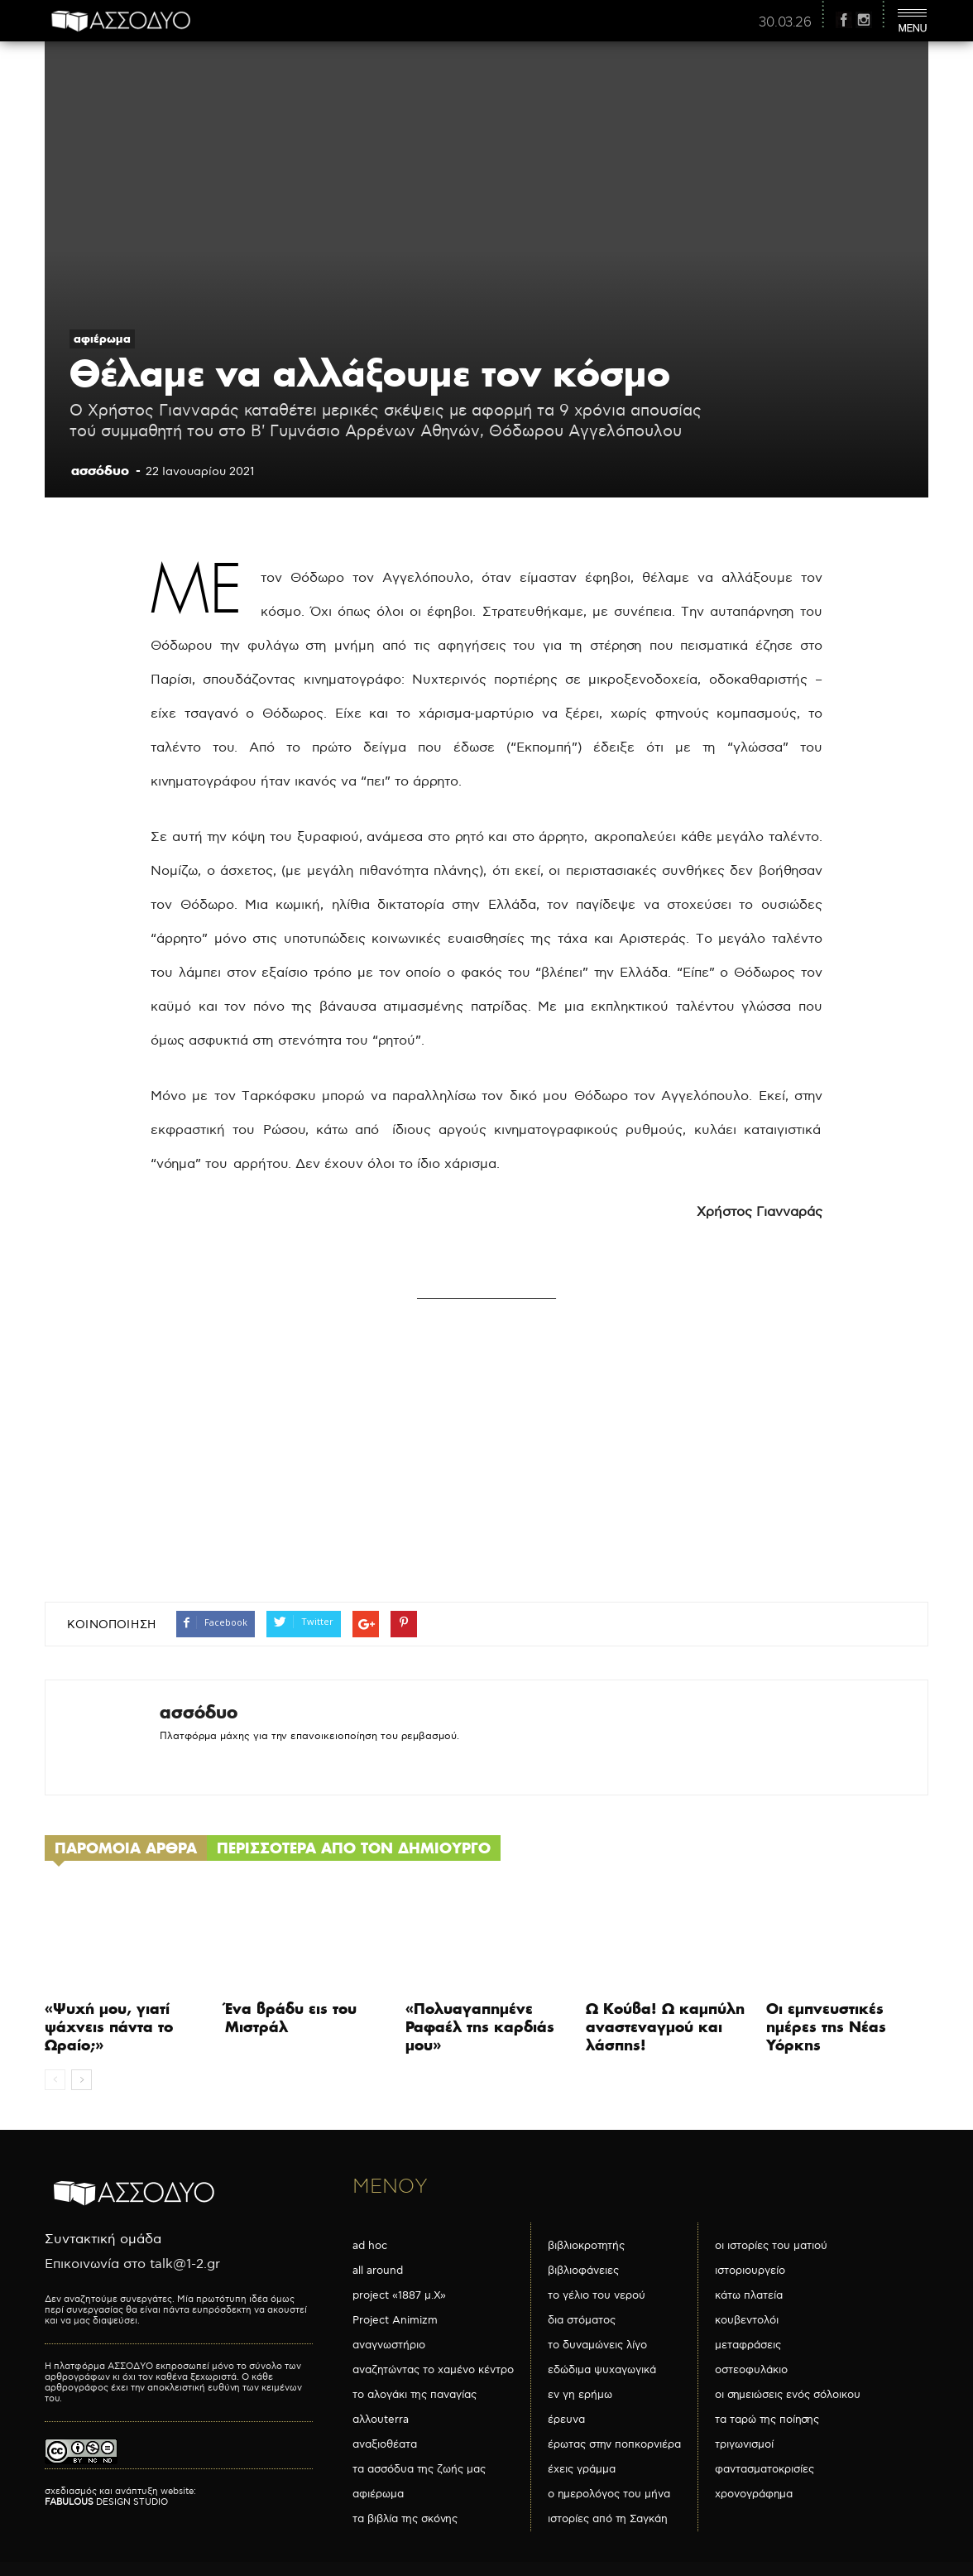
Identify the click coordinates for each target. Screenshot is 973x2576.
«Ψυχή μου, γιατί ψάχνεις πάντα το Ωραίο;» (109, 2027)
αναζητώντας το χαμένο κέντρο (433, 2370)
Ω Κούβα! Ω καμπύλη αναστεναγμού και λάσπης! (665, 2027)
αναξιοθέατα (384, 2444)
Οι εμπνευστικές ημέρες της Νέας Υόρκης (826, 2027)
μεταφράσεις (748, 2345)
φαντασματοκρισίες (764, 2469)
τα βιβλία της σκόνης (405, 2519)
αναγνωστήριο (388, 2345)
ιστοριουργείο (750, 2270)
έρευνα (566, 2419)
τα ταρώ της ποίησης (767, 2419)
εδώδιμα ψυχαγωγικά (602, 2370)
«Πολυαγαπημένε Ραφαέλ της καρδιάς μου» (479, 2027)
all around (377, 2270)
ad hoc (369, 2245)
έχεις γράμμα (582, 2469)
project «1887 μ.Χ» (399, 2295)
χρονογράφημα (754, 2494)
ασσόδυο (100, 470)
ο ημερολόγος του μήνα (609, 2494)
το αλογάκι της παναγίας (414, 2394)
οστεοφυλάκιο (751, 2370)
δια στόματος (582, 2320)
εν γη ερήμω (580, 2394)
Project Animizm (395, 2320)
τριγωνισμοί (744, 2444)
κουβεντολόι (747, 2320)
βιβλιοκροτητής (586, 2245)
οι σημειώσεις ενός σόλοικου (787, 2394)
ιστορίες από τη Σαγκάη (608, 2519)
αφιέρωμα (102, 338)
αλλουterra (380, 2419)
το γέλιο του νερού (596, 2295)
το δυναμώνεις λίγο (597, 2345)
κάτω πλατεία (749, 2295)
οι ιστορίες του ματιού (771, 2245)
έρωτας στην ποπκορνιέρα (614, 2444)
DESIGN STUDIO (106, 2502)
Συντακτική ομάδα (103, 2239)
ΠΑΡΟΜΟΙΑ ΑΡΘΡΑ (126, 1848)
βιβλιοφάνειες (583, 2270)
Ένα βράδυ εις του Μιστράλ (291, 2017)
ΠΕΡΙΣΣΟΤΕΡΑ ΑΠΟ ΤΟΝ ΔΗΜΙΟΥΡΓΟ (354, 1848)
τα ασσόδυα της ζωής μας (419, 2469)
